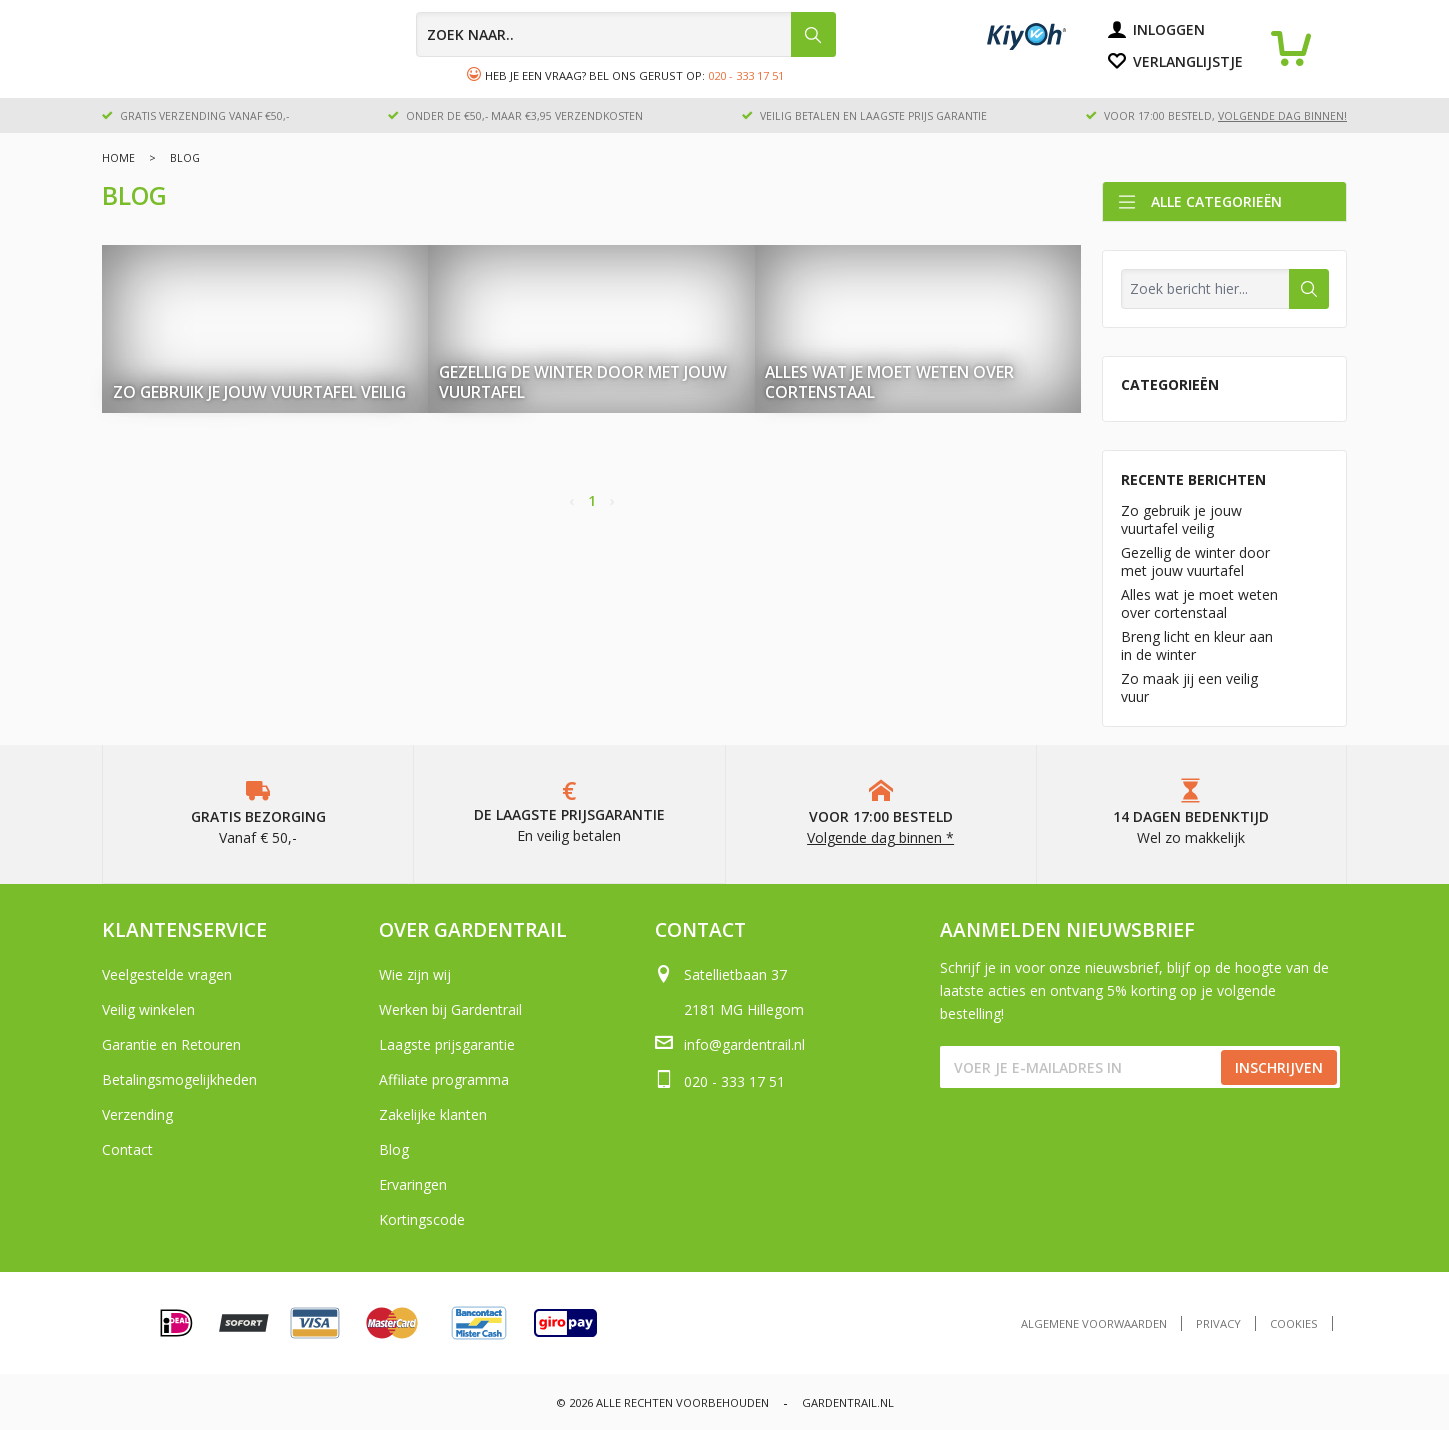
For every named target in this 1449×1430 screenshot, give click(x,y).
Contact (127, 1149)
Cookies (1294, 1323)
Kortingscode (422, 1219)
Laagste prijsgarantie (447, 1044)
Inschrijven (1279, 1067)
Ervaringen (413, 1184)
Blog (394, 1149)
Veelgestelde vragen (167, 974)
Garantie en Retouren (171, 1044)
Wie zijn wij (415, 974)
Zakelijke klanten (433, 1114)
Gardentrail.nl (848, 1402)
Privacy (1218, 1323)
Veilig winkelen (148, 1009)
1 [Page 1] (592, 500)
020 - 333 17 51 (746, 75)
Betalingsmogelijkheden (179, 1079)
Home (118, 158)
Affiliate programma (444, 1079)
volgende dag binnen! (1282, 116)
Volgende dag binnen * (880, 837)
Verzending (137, 1114)
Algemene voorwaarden (1094, 1323)
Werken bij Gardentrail (450, 1009)
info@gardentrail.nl (744, 1044)
